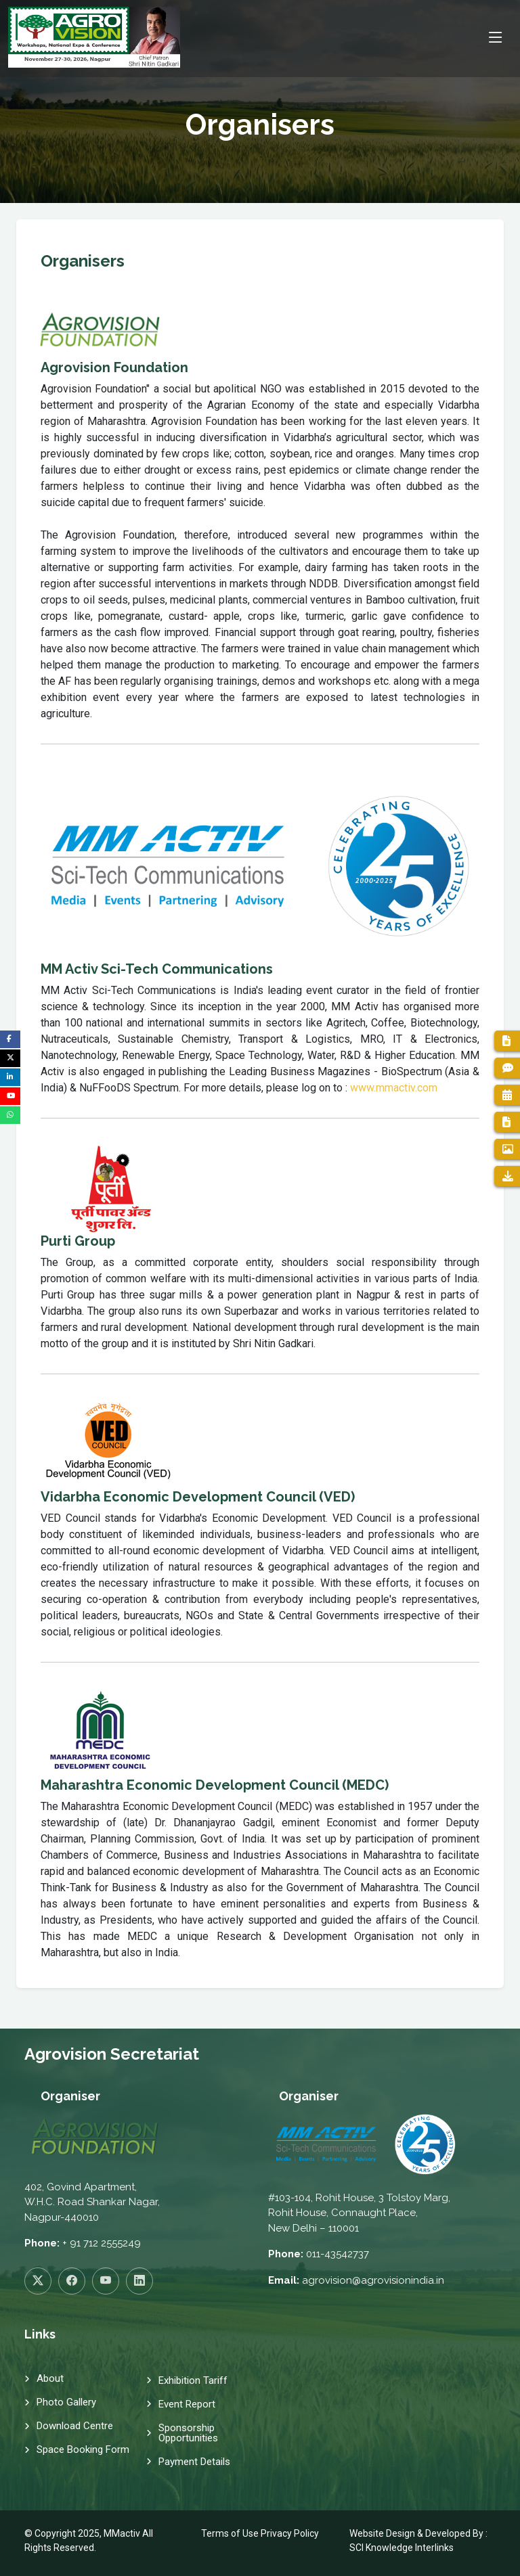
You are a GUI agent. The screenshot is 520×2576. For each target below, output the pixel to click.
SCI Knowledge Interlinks (401, 2547)
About (50, 2379)
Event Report (186, 2404)
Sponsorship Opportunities (188, 2433)
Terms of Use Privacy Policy (260, 2533)
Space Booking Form (83, 2450)
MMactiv (122, 2533)
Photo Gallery (66, 2402)
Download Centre (75, 2426)
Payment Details (194, 2462)
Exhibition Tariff (193, 2381)
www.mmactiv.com (393, 1087)
